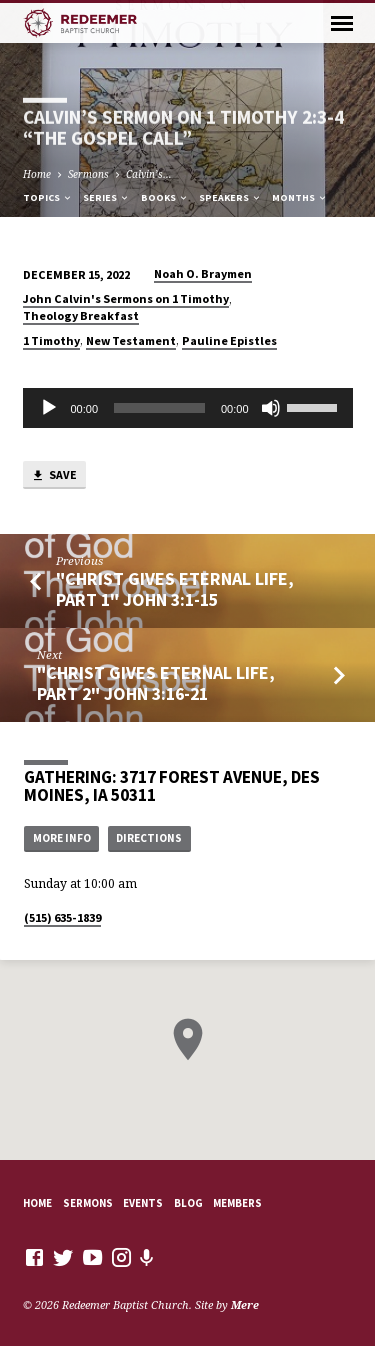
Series (106, 197)
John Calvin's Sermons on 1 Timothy (126, 298)
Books (165, 197)
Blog (188, 1203)
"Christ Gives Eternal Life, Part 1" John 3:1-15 (175, 588)
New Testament (131, 340)
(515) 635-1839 (62, 917)
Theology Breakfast (81, 315)
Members (237, 1203)
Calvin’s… (149, 174)
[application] (188, 408)
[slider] (159, 408)
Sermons (88, 174)
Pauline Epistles (229, 340)
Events (143, 1203)
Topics (48, 197)
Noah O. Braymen (203, 273)
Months (300, 197)
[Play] (49, 408)
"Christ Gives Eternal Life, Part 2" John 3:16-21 (156, 682)
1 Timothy (51, 340)
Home (37, 174)
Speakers (230, 197)
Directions (149, 838)
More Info (62, 838)
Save (54, 475)
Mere (245, 1304)
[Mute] (271, 408)
